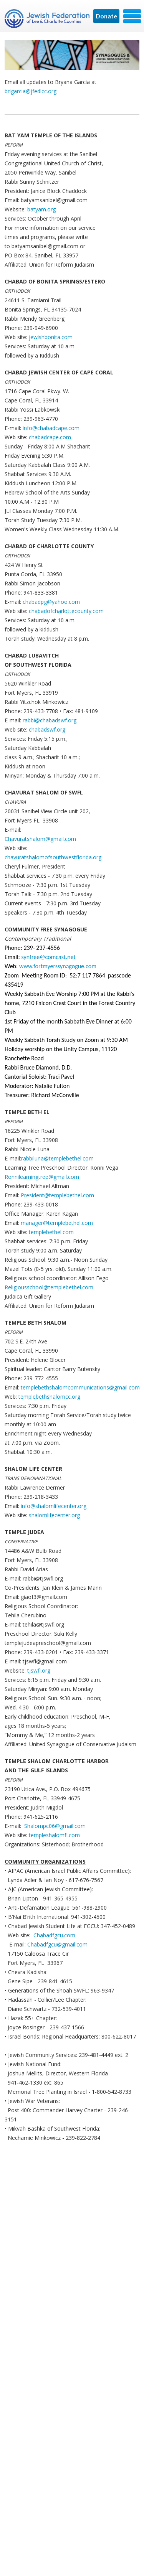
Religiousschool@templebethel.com (49, 1287)
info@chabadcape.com (51, 428)
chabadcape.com (50, 437)
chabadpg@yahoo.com (51, 601)
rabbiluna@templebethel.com (57, 1158)
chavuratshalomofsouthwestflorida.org (53, 857)
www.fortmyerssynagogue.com (57, 966)
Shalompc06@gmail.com (55, 1825)
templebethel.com (51, 1232)
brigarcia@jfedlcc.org (30, 91)
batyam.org (41, 209)
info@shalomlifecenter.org (53, 1506)
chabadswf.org (47, 729)
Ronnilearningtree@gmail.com (42, 1176)
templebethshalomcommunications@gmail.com (80, 1387)
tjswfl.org (38, 1670)
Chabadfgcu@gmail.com (57, 1944)
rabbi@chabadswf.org (49, 720)
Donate (106, 16)
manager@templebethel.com (57, 1222)
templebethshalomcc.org (49, 1396)
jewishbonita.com (51, 337)
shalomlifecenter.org (54, 1515)
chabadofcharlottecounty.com (66, 611)
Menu (132, 16)
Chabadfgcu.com (54, 1935)
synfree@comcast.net (49, 957)
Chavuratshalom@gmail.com (40, 838)
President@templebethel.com (57, 1195)
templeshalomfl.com (54, 1835)
